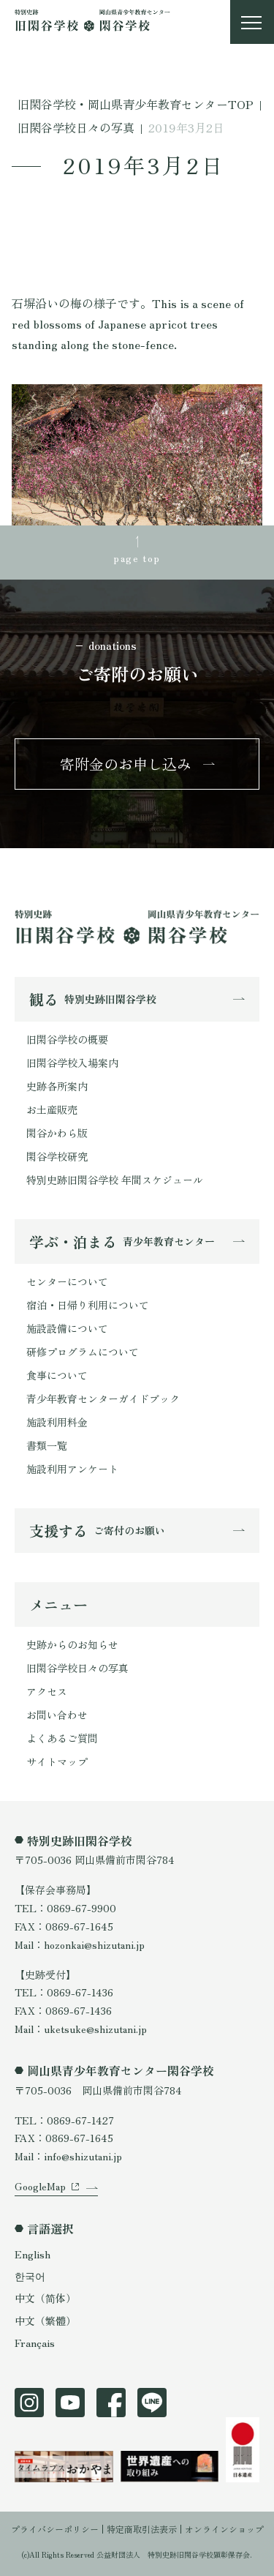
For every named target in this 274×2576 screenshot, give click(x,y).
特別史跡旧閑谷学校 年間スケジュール (114, 1179)
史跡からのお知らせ (72, 1644)
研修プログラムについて (82, 1351)
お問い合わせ (57, 1714)
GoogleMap (40, 2186)
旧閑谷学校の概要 (67, 1039)
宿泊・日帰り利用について (87, 1305)
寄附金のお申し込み (125, 763)
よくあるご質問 (62, 1738)
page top (136, 557)
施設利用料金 (57, 1422)
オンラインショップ (224, 2529)
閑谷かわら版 (57, 1133)
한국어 (30, 2276)
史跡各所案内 (57, 1086)
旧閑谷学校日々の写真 (77, 1667)
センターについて (67, 1281)
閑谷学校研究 (57, 1156)
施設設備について (67, 1328)
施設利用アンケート (72, 1468)
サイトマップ (57, 1761)
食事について (57, 1375)
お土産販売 (51, 1109)
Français (35, 2342)
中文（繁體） (45, 2320)
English (32, 2254)
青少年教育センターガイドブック (103, 1398)
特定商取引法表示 (142, 2529)
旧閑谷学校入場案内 (72, 1062)
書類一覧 (46, 1445)
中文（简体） (45, 2298)
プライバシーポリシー (55, 2529)
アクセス (46, 1691)
